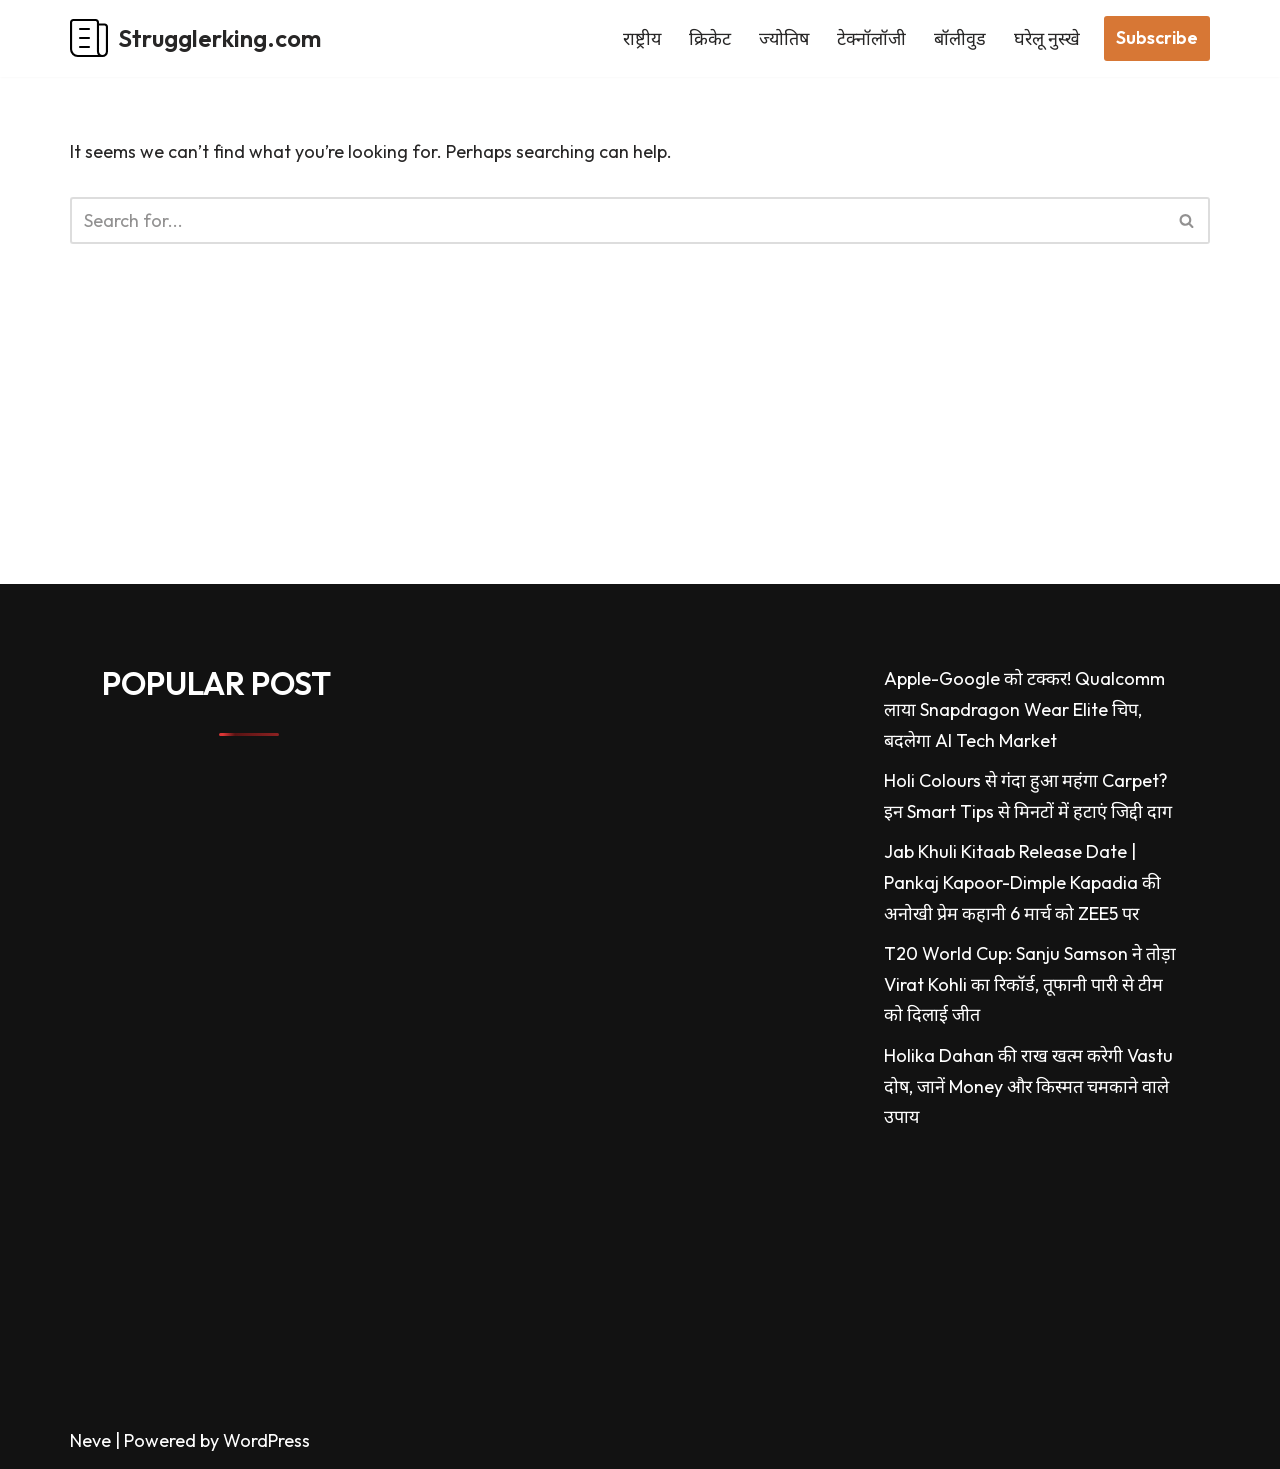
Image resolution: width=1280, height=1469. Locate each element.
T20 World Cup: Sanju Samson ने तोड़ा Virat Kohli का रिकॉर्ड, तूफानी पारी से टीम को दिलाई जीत (1030, 984)
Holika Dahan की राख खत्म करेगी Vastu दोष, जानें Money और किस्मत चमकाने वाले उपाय (1028, 1086)
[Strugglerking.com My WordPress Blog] (195, 38)
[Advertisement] (600, 444)
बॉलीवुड (960, 38)
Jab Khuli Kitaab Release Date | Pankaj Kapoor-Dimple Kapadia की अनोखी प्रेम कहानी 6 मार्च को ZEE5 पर (1022, 882)
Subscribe (1157, 37)
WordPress (266, 1440)
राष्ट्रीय (642, 38)
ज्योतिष (784, 38)
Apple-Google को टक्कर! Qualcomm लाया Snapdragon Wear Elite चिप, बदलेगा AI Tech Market (1024, 709)
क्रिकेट (710, 38)
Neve (90, 1440)
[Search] (617, 220)
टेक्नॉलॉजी (871, 38)
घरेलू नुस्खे (1047, 38)
